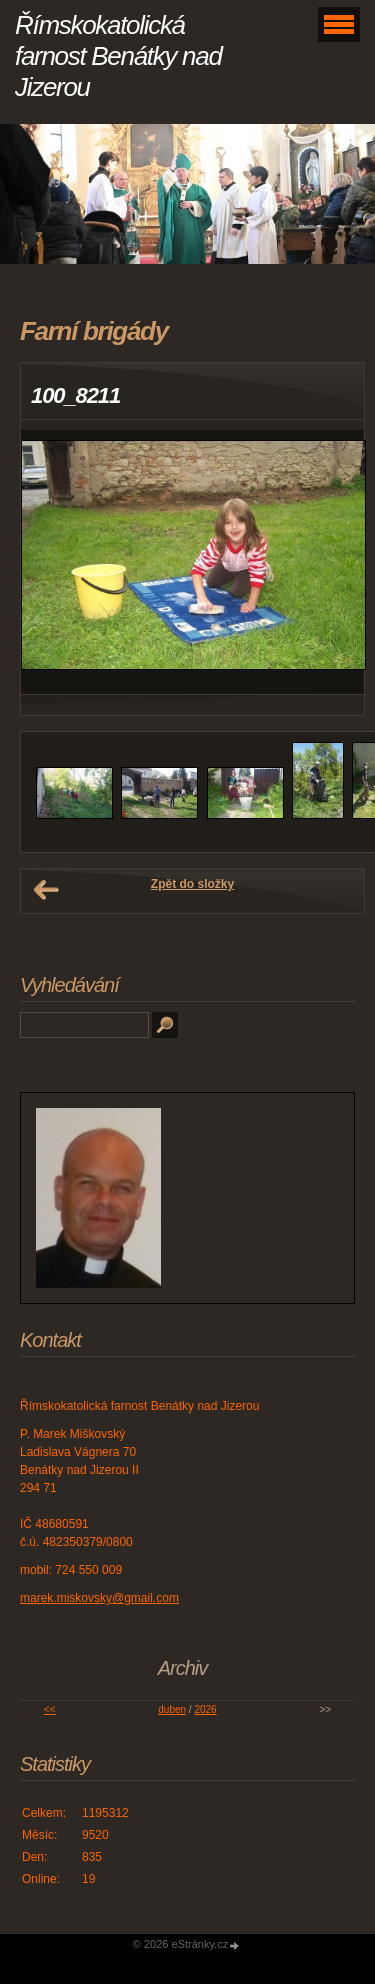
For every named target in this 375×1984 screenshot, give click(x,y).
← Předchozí (46, 890)
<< (50, 1709)
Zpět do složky (192, 884)
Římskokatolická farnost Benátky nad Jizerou (118, 56)
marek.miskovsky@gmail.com (99, 1598)
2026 (205, 1709)
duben (172, 1709)
